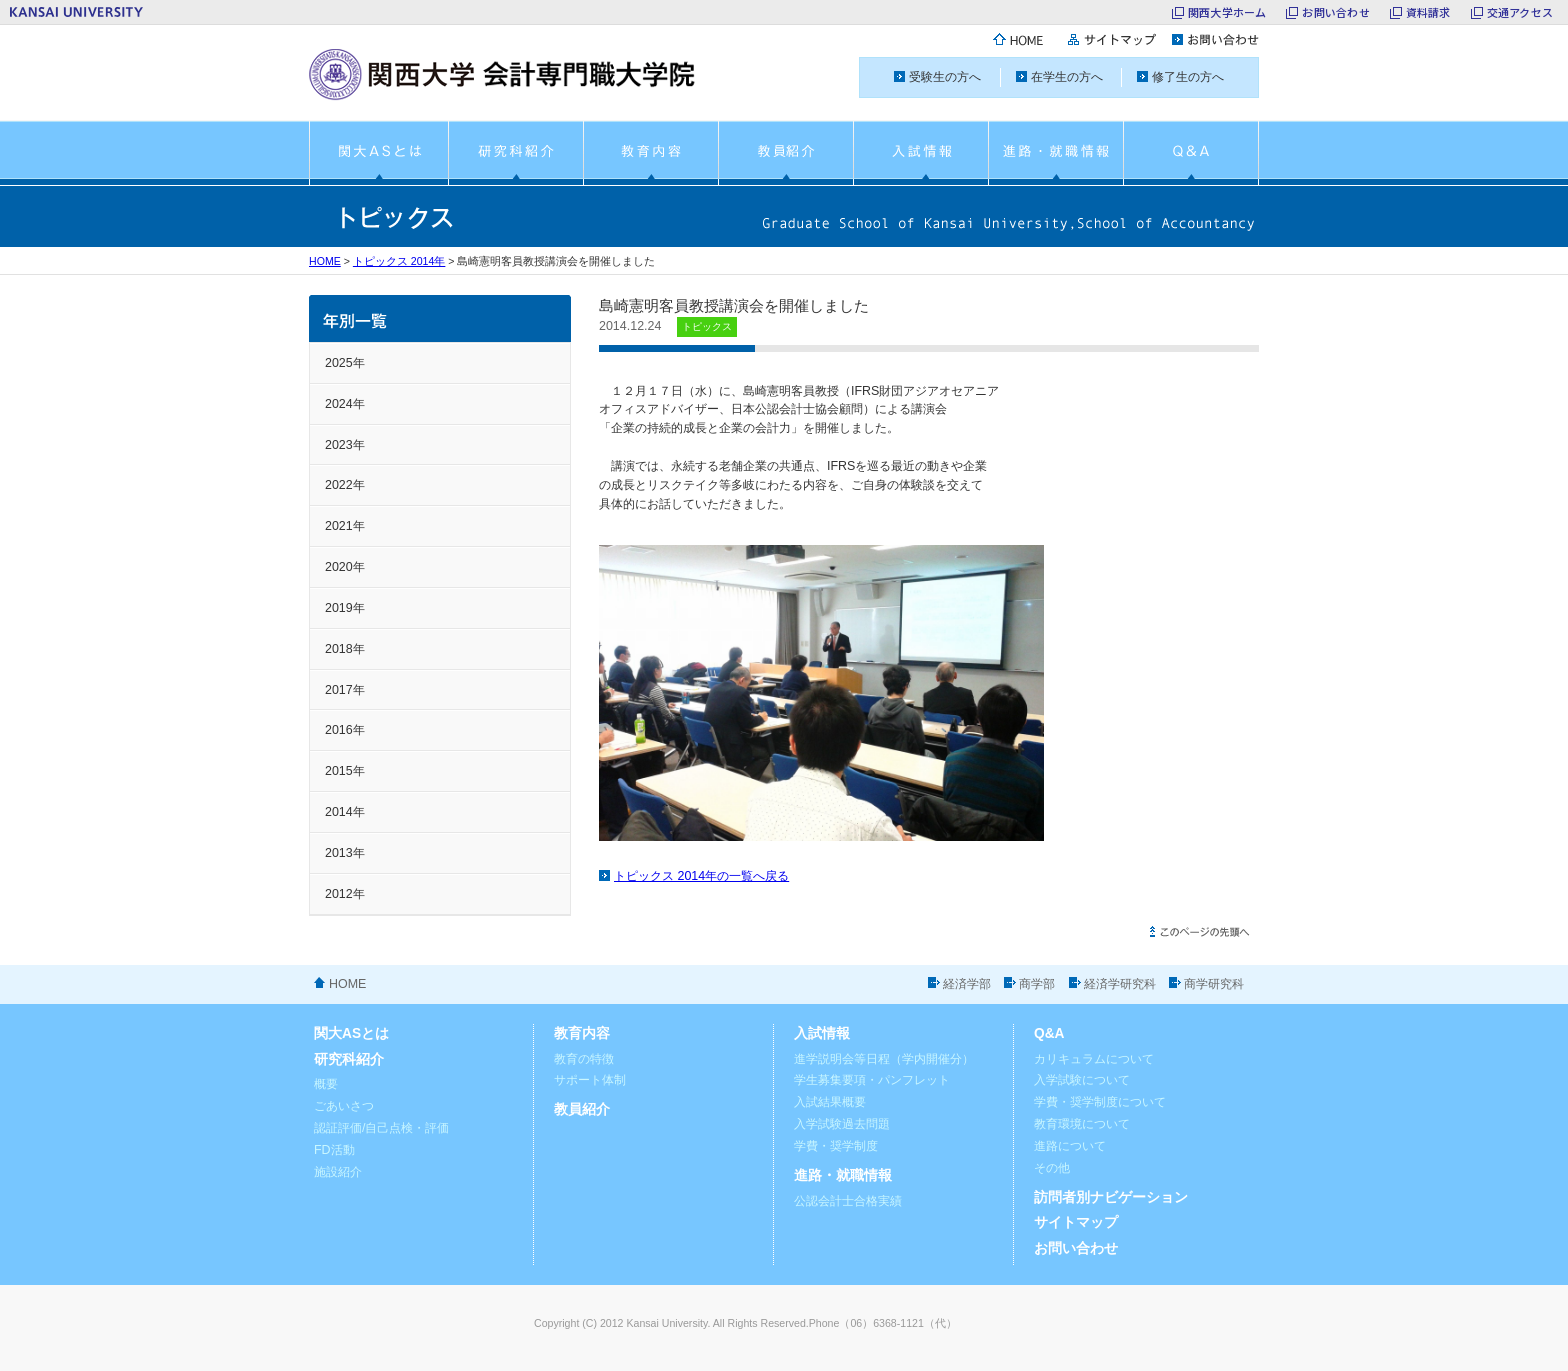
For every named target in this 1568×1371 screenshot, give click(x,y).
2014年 (345, 812)
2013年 (345, 853)
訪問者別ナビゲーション (1111, 1197)
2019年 (345, 608)
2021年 (345, 526)
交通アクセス (1520, 12)
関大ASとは (351, 1033)
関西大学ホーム (1227, 12)
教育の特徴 (584, 1059)
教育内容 (582, 1033)
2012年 (345, 894)
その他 (1052, 1168)
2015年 (345, 771)
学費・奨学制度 (836, 1146)
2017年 (345, 690)
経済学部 (967, 984)
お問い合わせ (1335, 12)
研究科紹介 (349, 1059)
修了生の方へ (1188, 77)
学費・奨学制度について (1100, 1102)
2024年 (345, 404)
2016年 (345, 730)
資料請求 (1428, 12)
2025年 (345, 363)
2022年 (345, 485)
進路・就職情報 (843, 1175)
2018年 (345, 649)
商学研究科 (1214, 984)
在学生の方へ (1067, 77)
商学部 (1037, 984)
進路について (1070, 1146)
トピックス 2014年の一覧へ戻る (701, 876)
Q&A (1049, 1033)
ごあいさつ (344, 1106)
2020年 (345, 567)
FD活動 (334, 1150)
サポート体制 (590, 1080)
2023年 (345, 445)
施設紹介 (338, 1172)
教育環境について (1082, 1124)
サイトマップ (1076, 1222)
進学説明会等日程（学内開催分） (884, 1059)
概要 (326, 1084)
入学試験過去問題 (842, 1124)
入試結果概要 (830, 1102)
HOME (325, 261)
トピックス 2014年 (399, 261)
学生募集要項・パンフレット (872, 1080)
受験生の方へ (945, 77)
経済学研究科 (1120, 984)
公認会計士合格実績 (848, 1201)
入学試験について (1082, 1080)
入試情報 (822, 1033)
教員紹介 (582, 1109)
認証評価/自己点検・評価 (381, 1128)
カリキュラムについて (1094, 1059)
